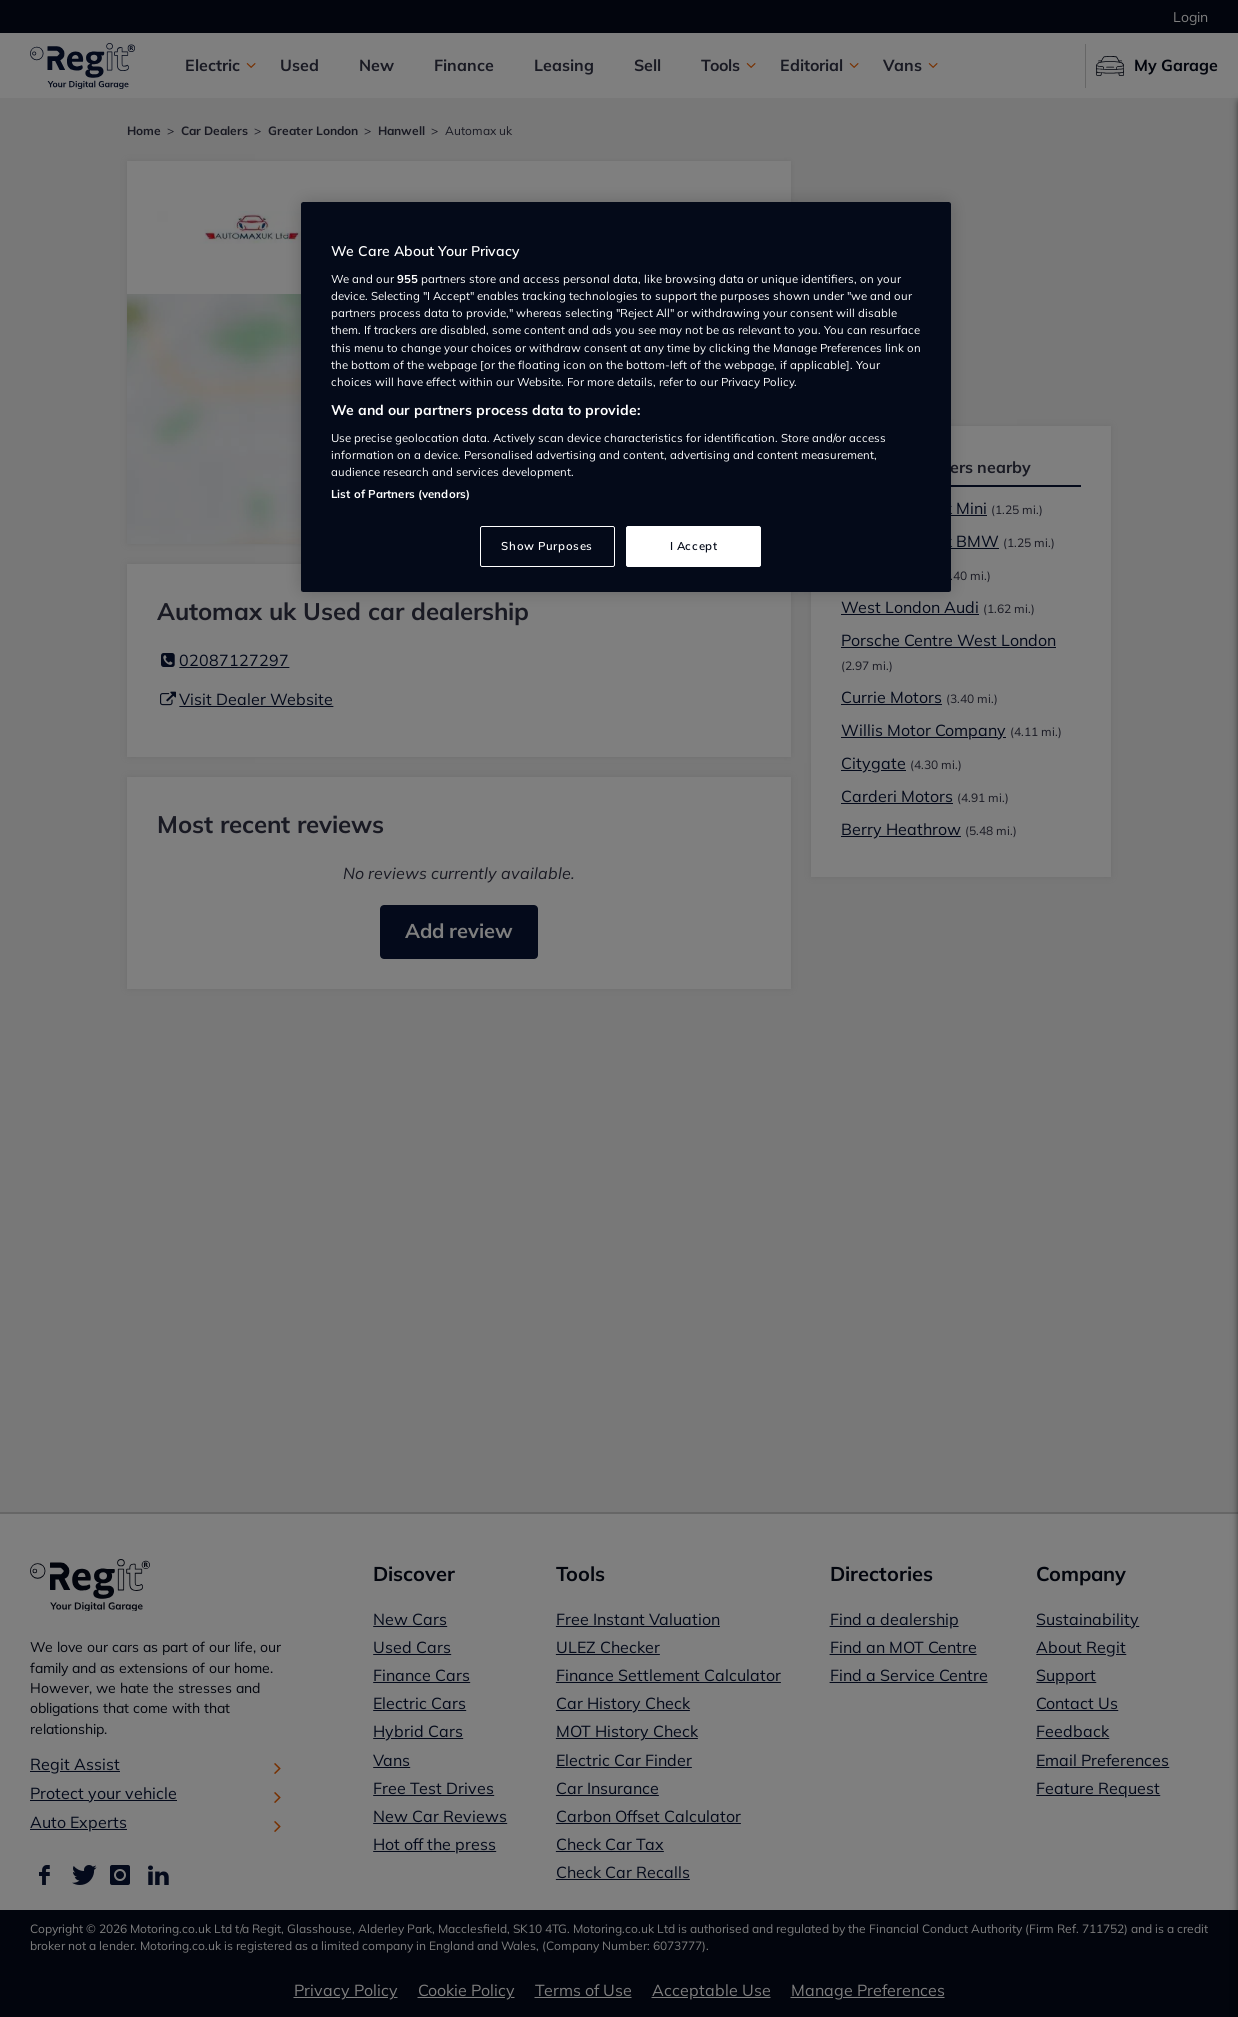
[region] (626, 397)
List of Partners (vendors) (400, 494)
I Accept (694, 546)
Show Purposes (546, 546)
